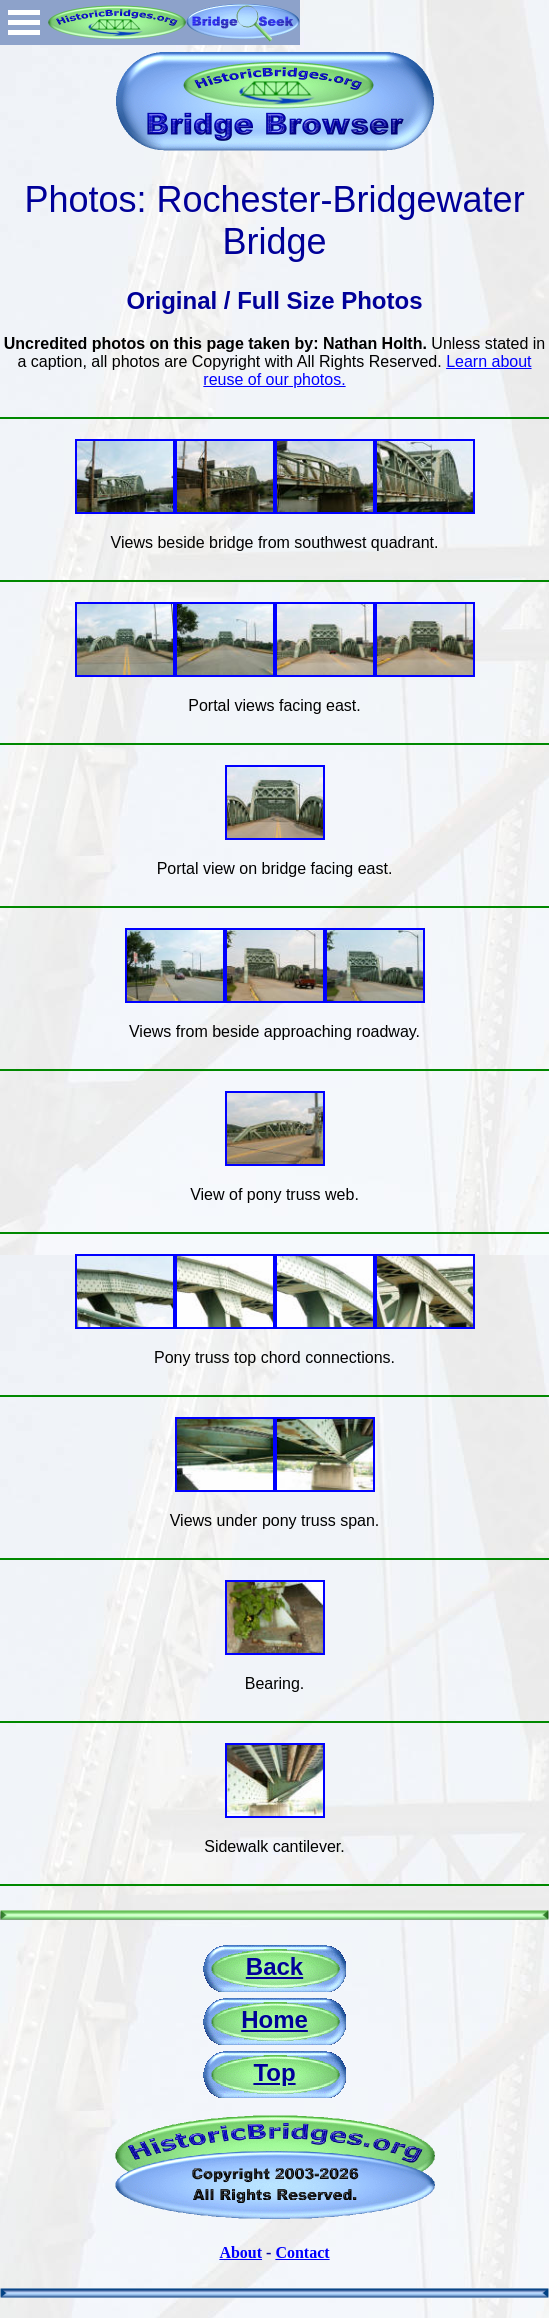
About (240, 2252)
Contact (302, 2252)
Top (274, 2072)
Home (274, 2019)
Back (274, 1966)
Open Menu (24, 22)
